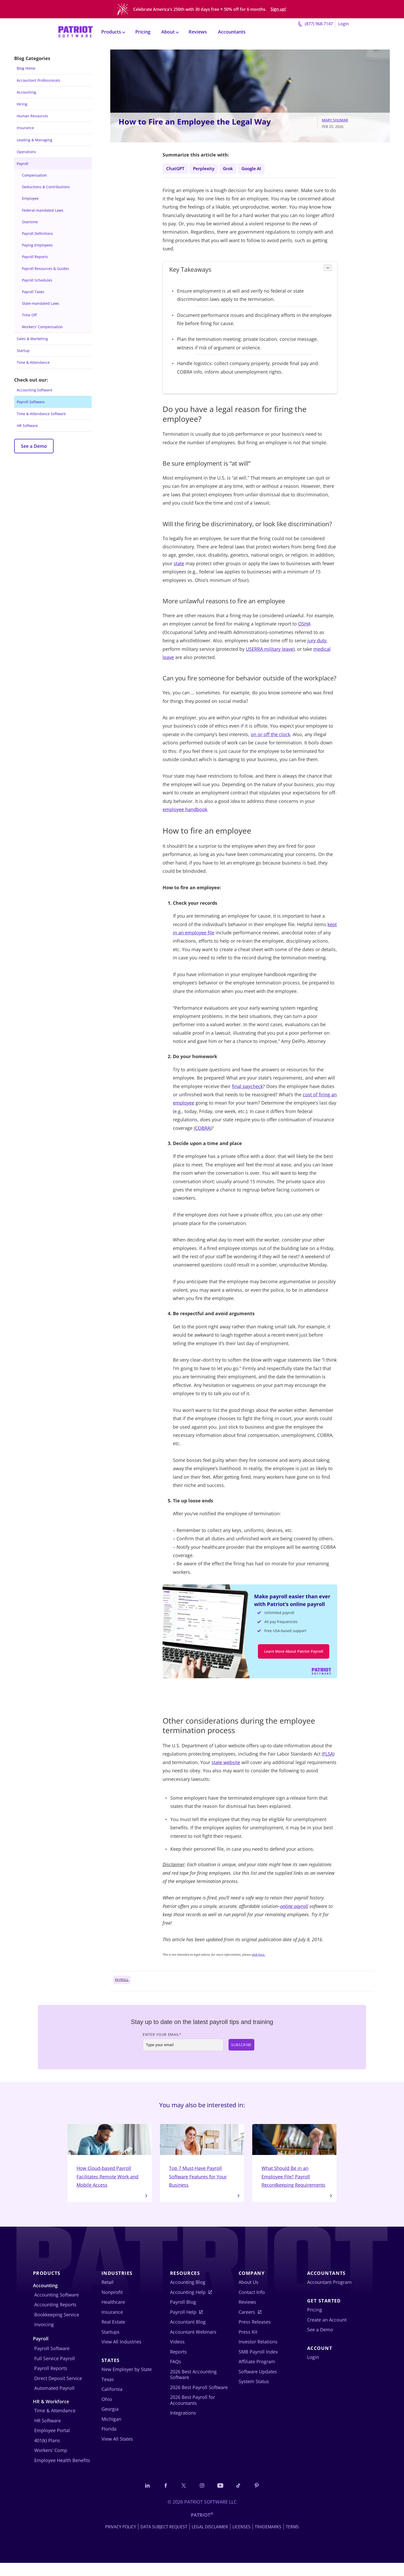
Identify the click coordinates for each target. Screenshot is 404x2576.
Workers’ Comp (50, 2463)
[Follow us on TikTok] (239, 2498)
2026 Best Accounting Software (193, 2387)
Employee (30, 198)
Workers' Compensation (42, 326)
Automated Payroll (54, 2401)
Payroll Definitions (37, 233)
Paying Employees (37, 245)
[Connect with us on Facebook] (164, 2498)
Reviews (198, 29)
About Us (248, 2295)
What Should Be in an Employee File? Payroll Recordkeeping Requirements (294, 2164)
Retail (108, 2295)
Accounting (26, 92)
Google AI (254, 169)
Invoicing (44, 2337)
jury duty (316, 642)
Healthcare (113, 2315)
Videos (177, 2354)
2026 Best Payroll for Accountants (192, 2413)
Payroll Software (31, 401)
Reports (178, 2364)
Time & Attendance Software (41, 413)
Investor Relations (258, 2354)
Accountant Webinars (193, 2345)
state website (226, 1766)
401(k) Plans (47, 2453)
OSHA (304, 626)
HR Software (27, 425)
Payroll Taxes (33, 291)
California (112, 2402)
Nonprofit (112, 2305)
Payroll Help (183, 2325)
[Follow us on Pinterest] (258, 2498)
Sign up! (278, 8)
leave (287, 651)
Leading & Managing (34, 139)
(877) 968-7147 (314, 21)
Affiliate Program (257, 2374)
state (179, 565)
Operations (26, 151)
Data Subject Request (163, 2540)
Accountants (232, 29)
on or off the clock (270, 736)
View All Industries (121, 2354)
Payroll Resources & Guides (45, 268)
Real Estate (113, 2335)
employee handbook (185, 811)
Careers (247, 2325)
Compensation (34, 175)
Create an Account (327, 2333)
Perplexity (204, 169)
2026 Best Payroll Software (199, 2400)
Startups (111, 2345)
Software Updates (258, 2384)
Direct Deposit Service (58, 2391)
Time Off (29, 314)
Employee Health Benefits (62, 2473)
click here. (258, 1958)
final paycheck (247, 1088)
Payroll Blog (183, 2315)
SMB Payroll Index (258, 2364)
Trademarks (268, 2540)
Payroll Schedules (37, 280)
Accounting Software (34, 390)
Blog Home (26, 68)
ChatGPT (175, 169)
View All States (117, 2452)
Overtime (30, 221)
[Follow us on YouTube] (221, 2498)
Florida (109, 2442)
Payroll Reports (35, 256)
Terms (292, 2540)
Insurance (25, 127)
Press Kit (248, 2345)
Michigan (111, 2432)
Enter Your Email (162, 2037)
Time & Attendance (33, 362)
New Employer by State (127, 2382)
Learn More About (293, 1653)
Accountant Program (329, 2295)
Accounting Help (188, 2305)
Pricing (142, 29)
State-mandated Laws (40, 303)
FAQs (175, 2374)
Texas (108, 2392)
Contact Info (252, 2305)
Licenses (241, 2540)
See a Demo (34, 446)
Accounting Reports (55, 2317)
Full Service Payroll (54, 2371)
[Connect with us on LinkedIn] (145, 2498)
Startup (23, 350)
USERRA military (264, 651)
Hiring (22, 104)
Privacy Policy (120, 2540)
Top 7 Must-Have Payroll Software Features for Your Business (202, 2160)
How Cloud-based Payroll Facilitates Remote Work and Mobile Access (110, 2160)
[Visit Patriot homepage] (75, 28)
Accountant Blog (188, 2335)
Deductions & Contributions (46, 186)
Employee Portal (52, 2443)
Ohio (107, 2412)
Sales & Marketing (32, 338)
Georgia (110, 2422)
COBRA (202, 1130)
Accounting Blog (187, 2295)
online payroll (294, 1909)
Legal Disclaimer (210, 2540)
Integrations (183, 2426)
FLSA (328, 1757)
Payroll (22, 163)
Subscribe (241, 2048)
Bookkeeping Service (56, 2327)
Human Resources (32, 115)
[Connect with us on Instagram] (202, 2498)
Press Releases (255, 2335)
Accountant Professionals (38, 80)
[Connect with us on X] (183, 2498)
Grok (229, 169)
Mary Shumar (335, 120)
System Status (254, 2394)
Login (343, 21)
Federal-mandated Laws (42, 210)
